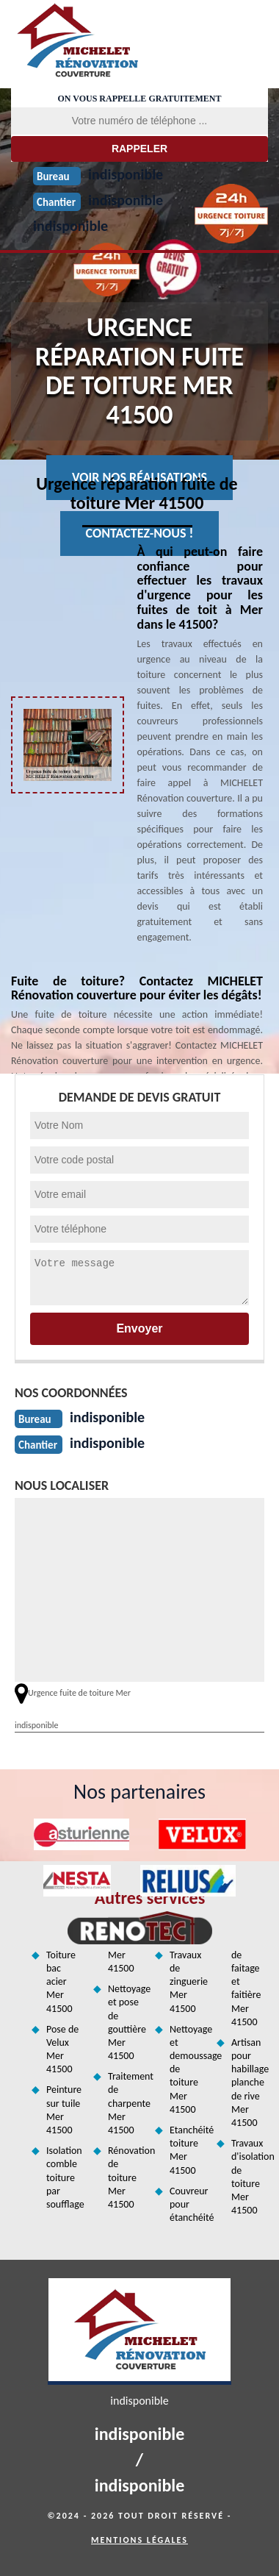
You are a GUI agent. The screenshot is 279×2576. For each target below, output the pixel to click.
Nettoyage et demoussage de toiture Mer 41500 (188, 2069)
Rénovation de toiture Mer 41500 (126, 2177)
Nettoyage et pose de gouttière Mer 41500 (126, 2022)
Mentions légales (139, 2540)
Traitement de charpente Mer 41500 (126, 2103)
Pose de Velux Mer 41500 (62, 2049)
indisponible (70, 226)
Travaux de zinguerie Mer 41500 (188, 1982)
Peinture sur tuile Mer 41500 (63, 2109)
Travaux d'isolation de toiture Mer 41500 (249, 2176)
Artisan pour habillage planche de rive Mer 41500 (249, 2082)
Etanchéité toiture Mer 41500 (188, 2150)
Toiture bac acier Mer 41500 (61, 1982)
